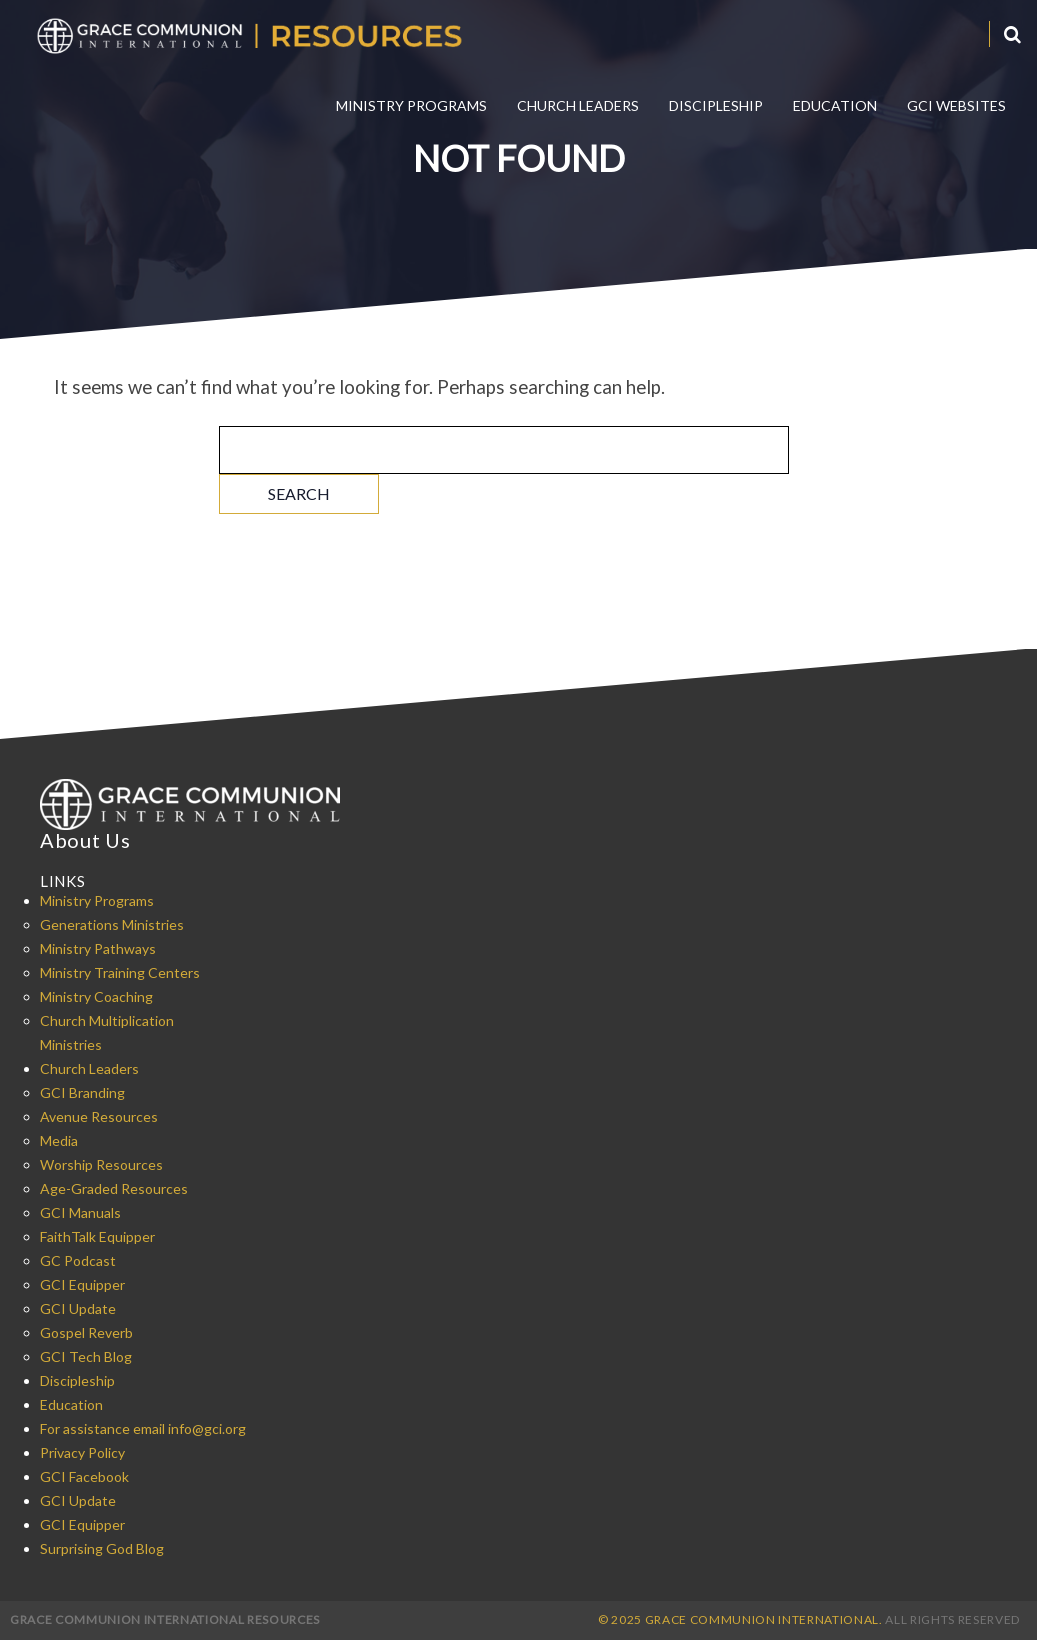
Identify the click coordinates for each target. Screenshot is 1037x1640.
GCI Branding (82, 1092)
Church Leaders (578, 105)
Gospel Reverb (86, 1332)
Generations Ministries (112, 924)
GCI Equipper (82, 1284)
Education (835, 105)
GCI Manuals (80, 1212)
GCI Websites (956, 105)
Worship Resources (101, 1164)
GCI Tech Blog (86, 1356)
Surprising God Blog (102, 1548)
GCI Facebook (84, 1476)
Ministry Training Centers (120, 972)
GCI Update (78, 1308)
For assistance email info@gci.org (143, 1428)
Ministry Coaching (96, 996)
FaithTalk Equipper (97, 1236)
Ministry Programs (411, 105)
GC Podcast (78, 1260)
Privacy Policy (82, 1452)
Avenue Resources (99, 1116)
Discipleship (716, 105)
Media (59, 1140)
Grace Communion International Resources (165, 1619)
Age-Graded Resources (114, 1188)
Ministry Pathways (98, 948)
